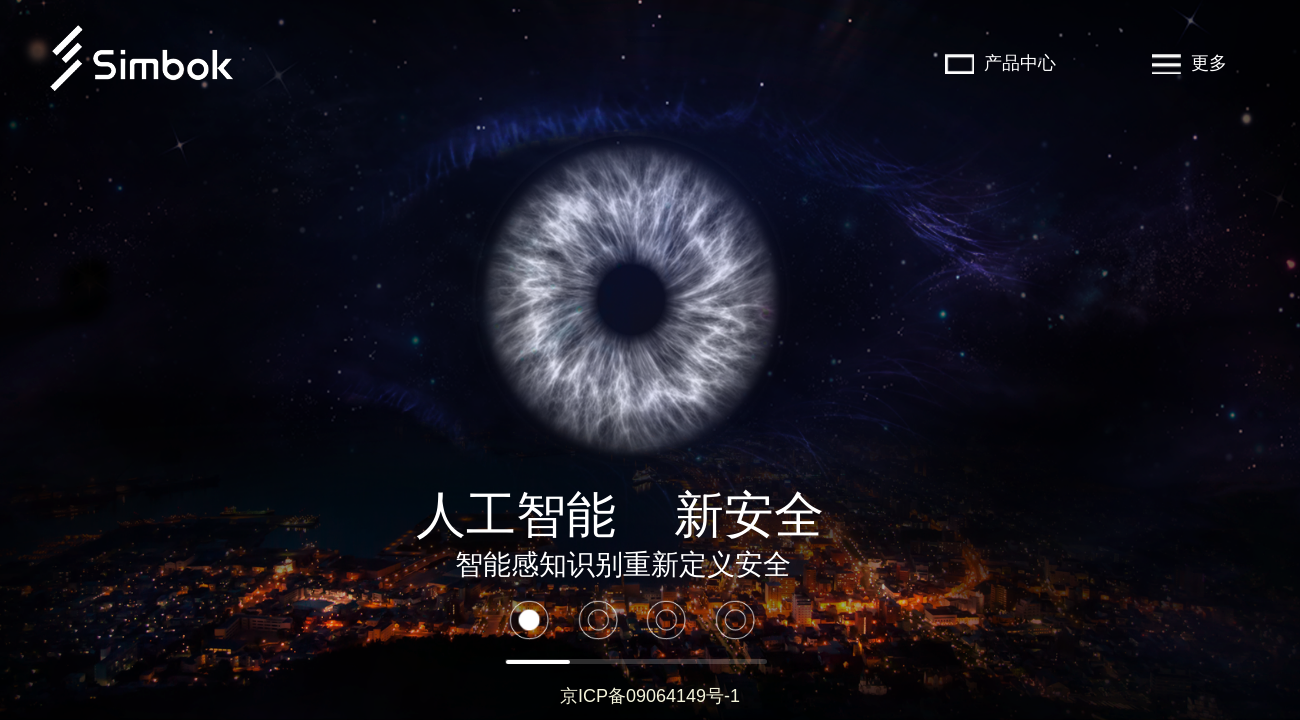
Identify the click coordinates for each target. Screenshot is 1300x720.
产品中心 (1000, 63)
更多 (1189, 63)
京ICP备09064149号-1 (650, 696)
